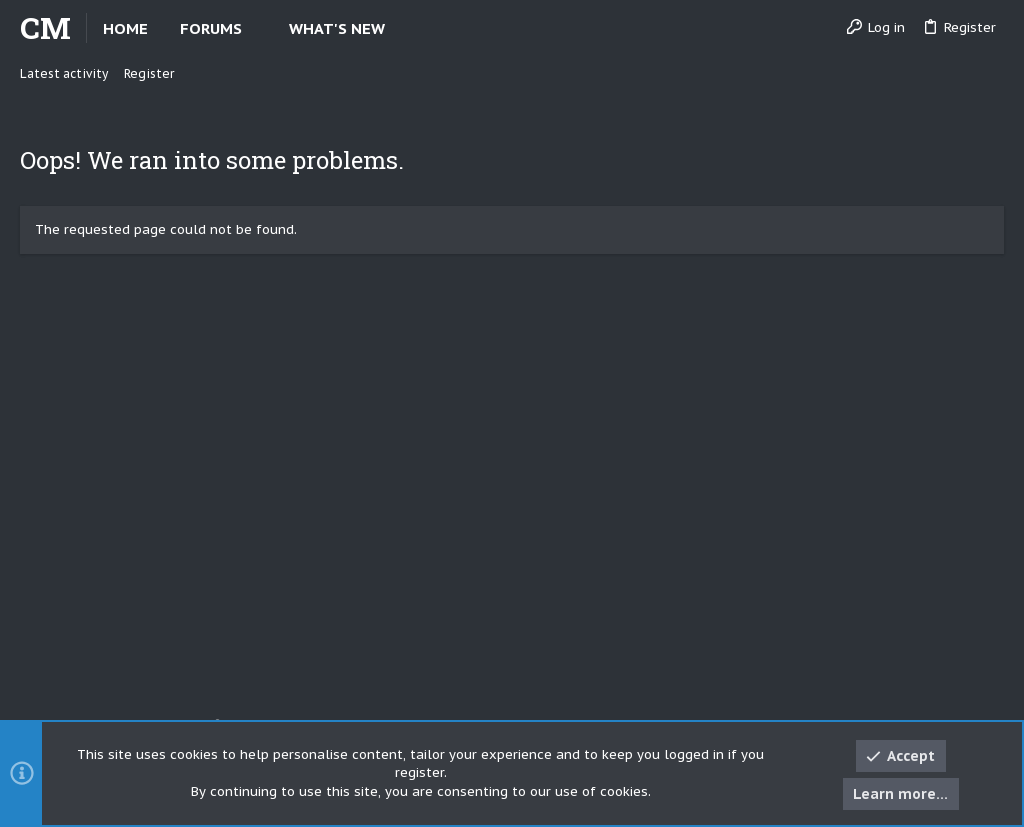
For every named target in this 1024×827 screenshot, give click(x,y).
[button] (258, 28)
